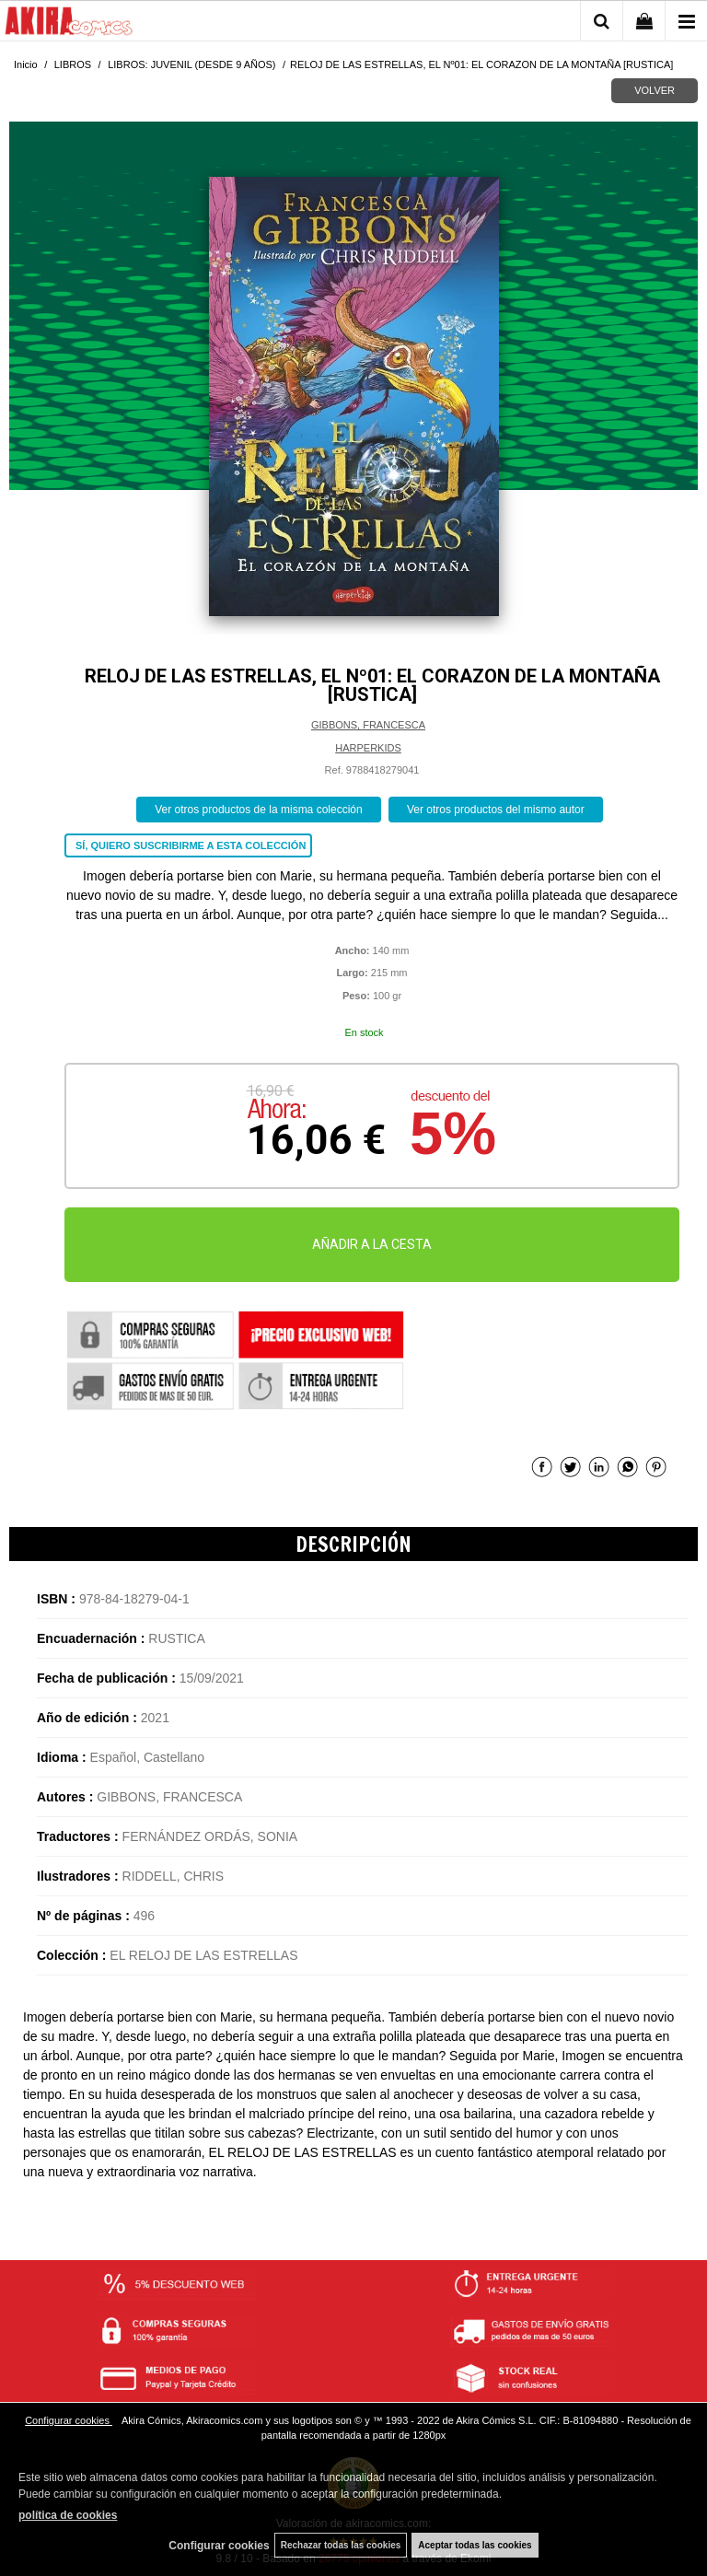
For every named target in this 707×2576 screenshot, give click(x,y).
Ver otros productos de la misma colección (258, 809)
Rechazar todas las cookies (341, 2545)
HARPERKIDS (368, 747)
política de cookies (67, 2515)
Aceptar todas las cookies (474, 2545)
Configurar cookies (68, 2420)
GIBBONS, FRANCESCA (368, 724)
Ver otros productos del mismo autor (496, 809)
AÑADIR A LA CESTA (372, 1244)
